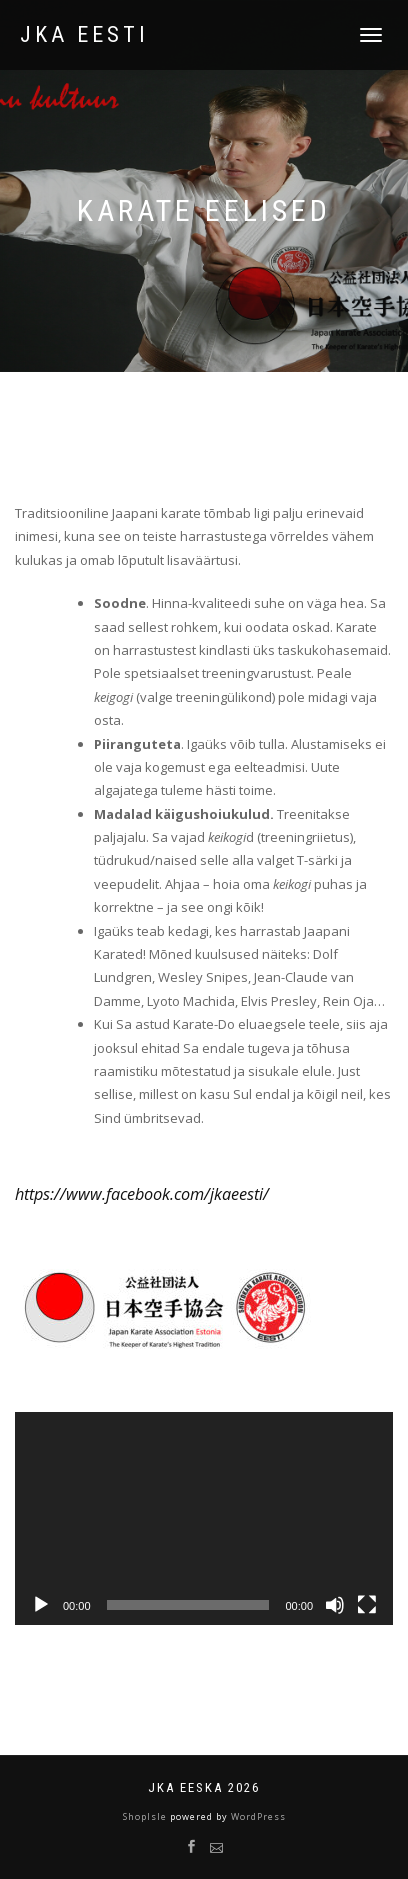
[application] (204, 1518)
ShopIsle (146, 1816)
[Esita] (41, 1605)
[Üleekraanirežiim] (367, 1605)
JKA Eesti (84, 35)
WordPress (257, 1816)
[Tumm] (335, 1605)
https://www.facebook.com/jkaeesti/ (142, 1194)
